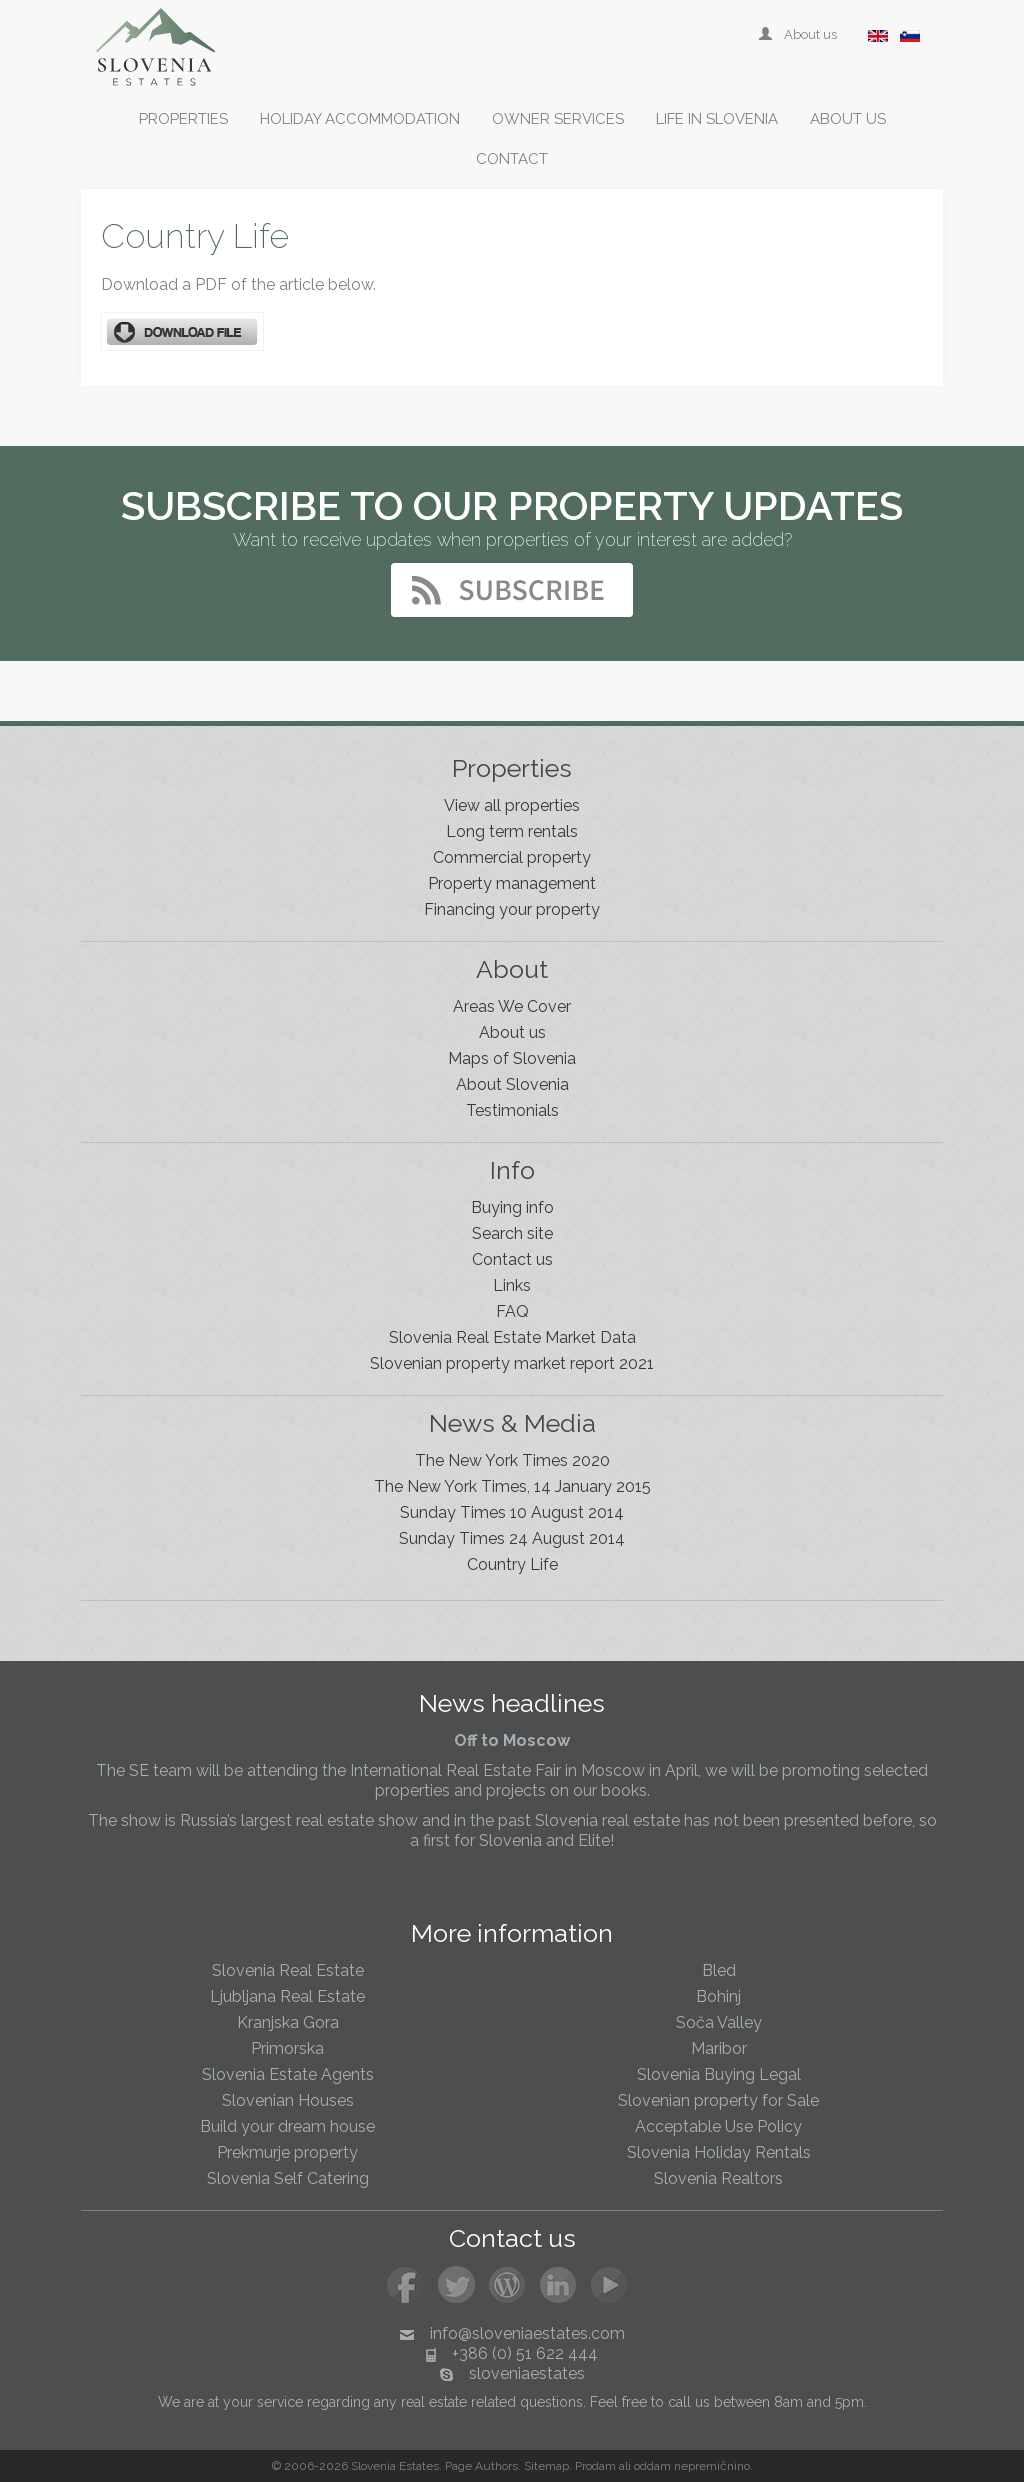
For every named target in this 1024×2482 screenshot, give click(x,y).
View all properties (512, 805)
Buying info (512, 1207)
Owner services (558, 119)
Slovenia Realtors (718, 2178)
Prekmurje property (287, 2152)
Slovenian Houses (288, 2100)
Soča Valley (719, 2022)
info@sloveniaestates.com (527, 2333)
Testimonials (512, 1110)
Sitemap (546, 2466)
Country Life (512, 1564)
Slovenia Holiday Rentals (719, 2152)
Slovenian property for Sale (718, 2100)
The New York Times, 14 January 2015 (512, 1486)
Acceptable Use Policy (718, 2126)
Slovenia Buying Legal (719, 2074)
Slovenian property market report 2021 (512, 1363)
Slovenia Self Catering (288, 2178)
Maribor (719, 2048)
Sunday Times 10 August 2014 (512, 1512)
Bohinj (718, 1996)
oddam (652, 2466)
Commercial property (512, 857)
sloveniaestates (527, 2373)
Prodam (595, 2466)
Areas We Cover (512, 1006)
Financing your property (512, 909)
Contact (512, 159)
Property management (512, 883)
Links (512, 1285)
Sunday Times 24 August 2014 (512, 1538)
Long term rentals (512, 831)
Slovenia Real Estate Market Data (512, 1337)
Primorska (287, 2048)
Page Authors (481, 2466)
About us (799, 34)
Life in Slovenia (717, 119)
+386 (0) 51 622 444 (525, 2353)
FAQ (512, 1311)
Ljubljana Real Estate (287, 1996)
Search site (512, 1233)
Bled (719, 1970)
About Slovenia (512, 1084)
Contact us (512, 1259)
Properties (183, 119)
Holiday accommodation (360, 119)
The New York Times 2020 (512, 1460)
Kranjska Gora (288, 2022)
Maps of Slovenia (512, 1058)
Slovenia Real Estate (288, 1970)
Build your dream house (287, 2126)
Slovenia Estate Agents (288, 2074)
